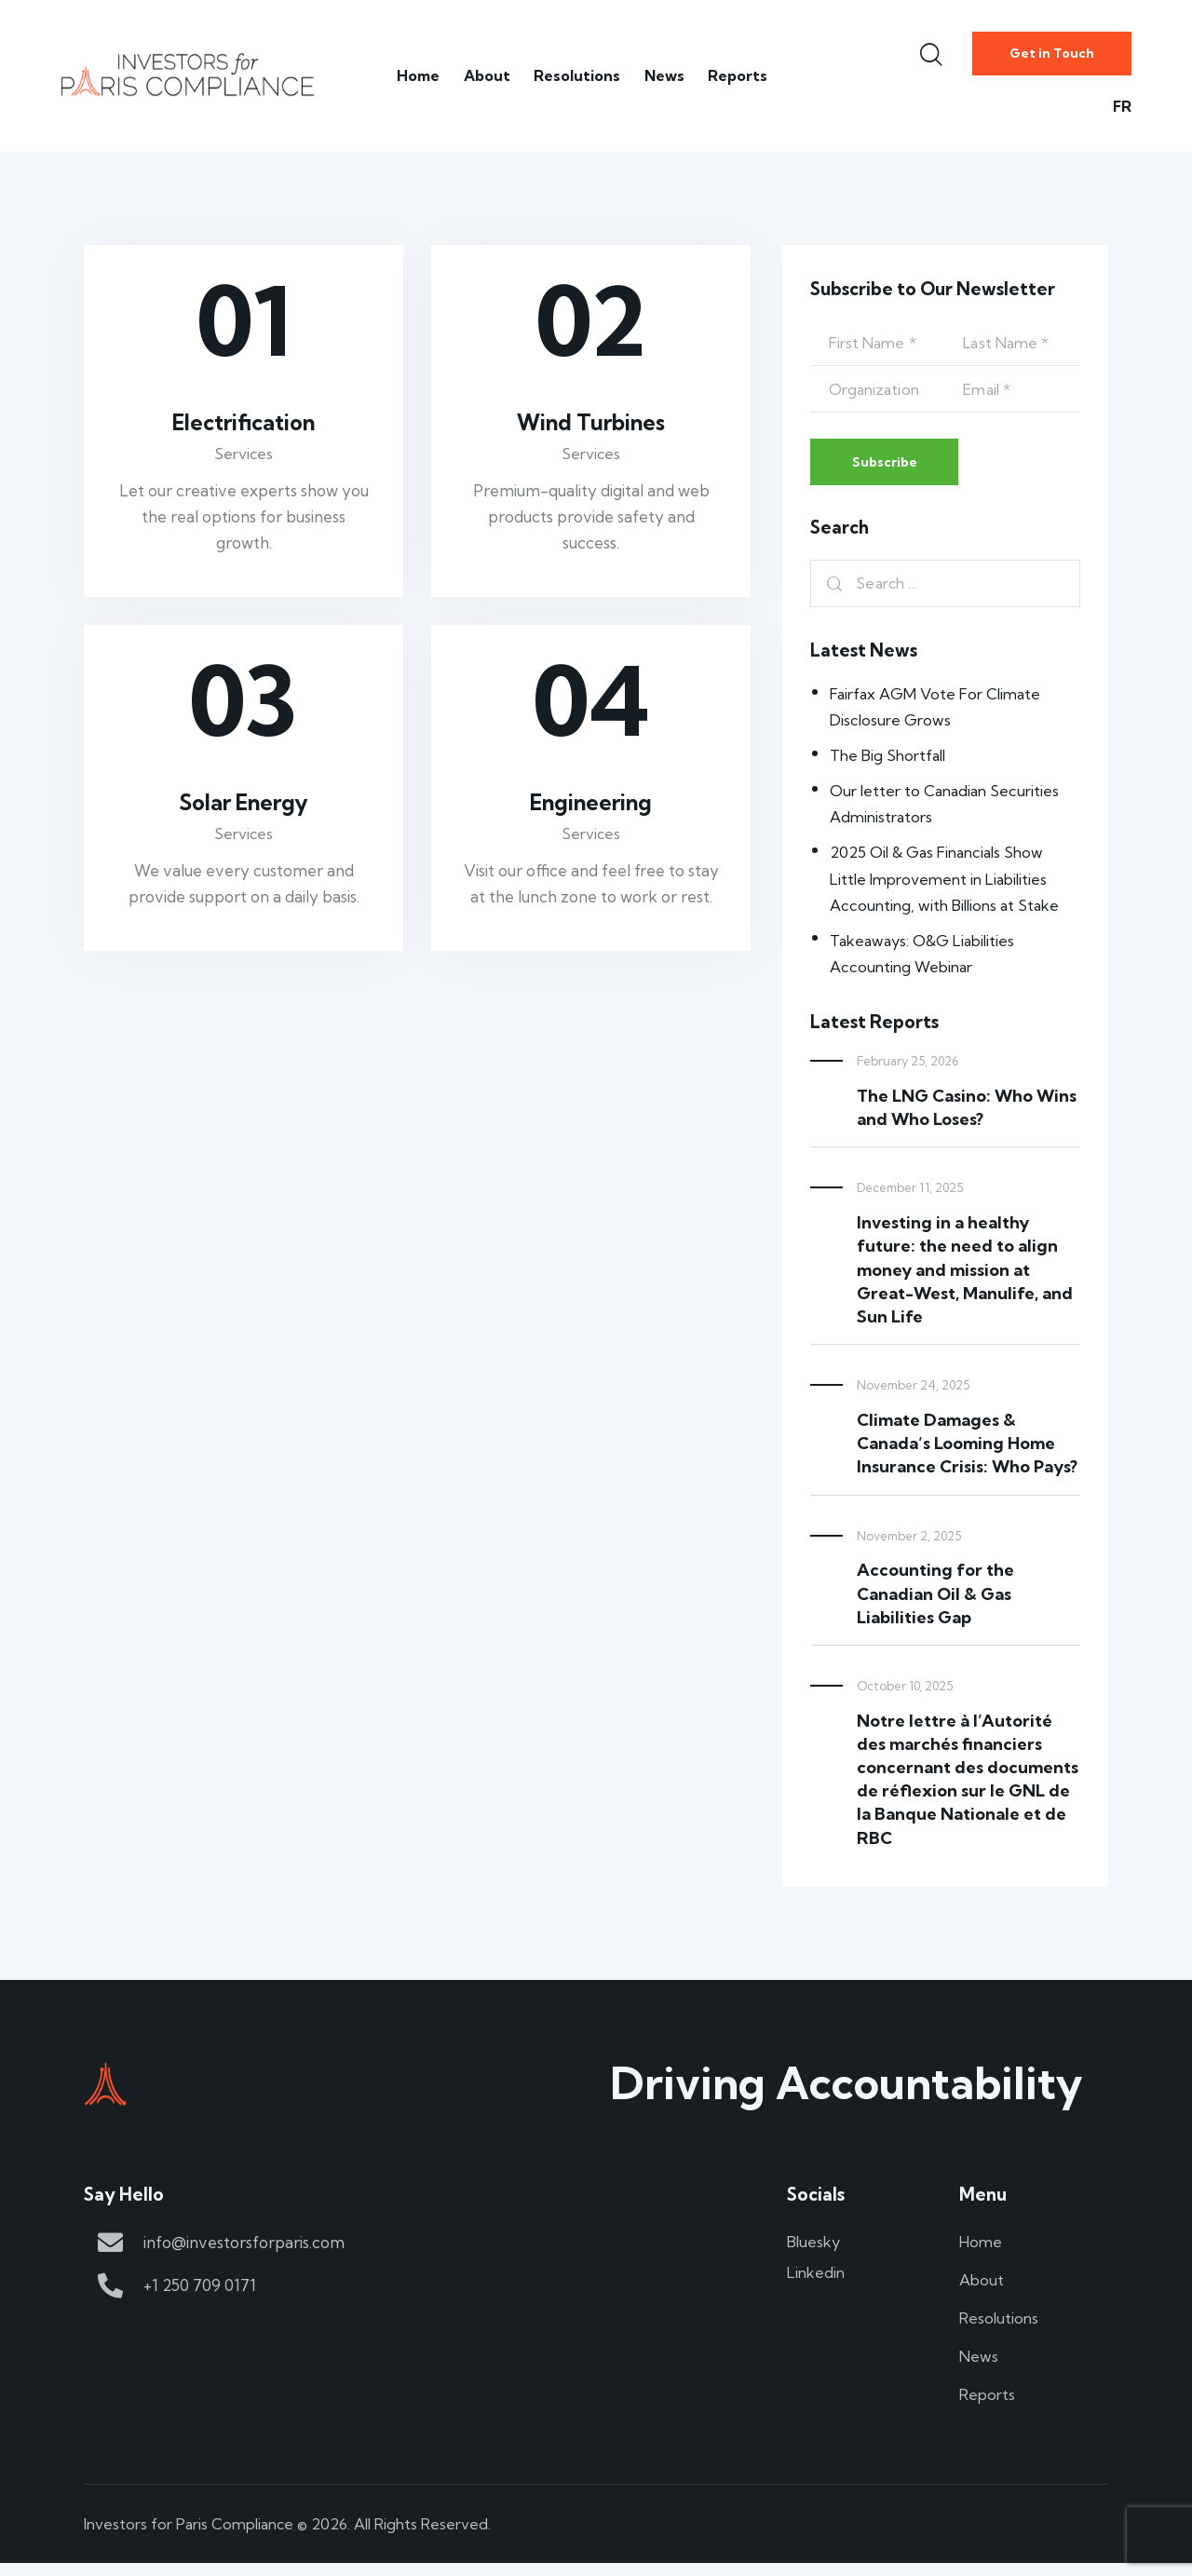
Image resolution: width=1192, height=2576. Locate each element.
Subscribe (893, 464)
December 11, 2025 (910, 1193)
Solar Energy (243, 808)
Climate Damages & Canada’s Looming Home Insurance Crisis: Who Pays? (967, 1449)
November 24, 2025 (913, 1391)
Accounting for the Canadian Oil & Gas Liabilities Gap (935, 1600)
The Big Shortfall (891, 761)
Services (243, 457)
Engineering (591, 808)
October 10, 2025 (905, 1691)
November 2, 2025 (909, 1541)
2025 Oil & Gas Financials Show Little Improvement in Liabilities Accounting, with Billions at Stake (949, 884)
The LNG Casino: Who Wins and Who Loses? (967, 1113)
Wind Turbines (591, 425)
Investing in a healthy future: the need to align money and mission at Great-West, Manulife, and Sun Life (965, 1276)
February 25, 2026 (907, 1067)
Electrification (244, 425)
